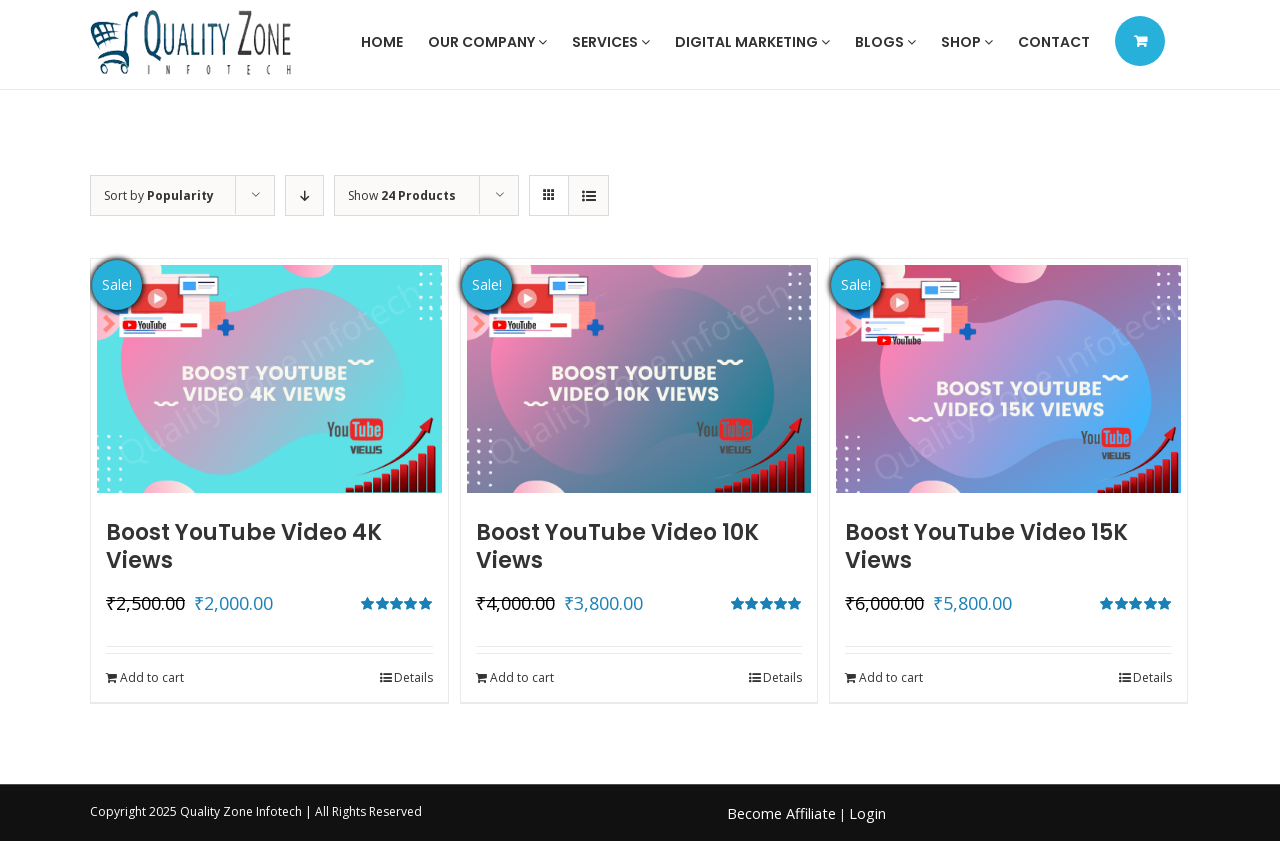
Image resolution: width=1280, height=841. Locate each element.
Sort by (159, 195)
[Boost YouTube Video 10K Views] (639, 379)
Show (402, 195)
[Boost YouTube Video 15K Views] (1008, 379)
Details (413, 677)
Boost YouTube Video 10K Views (617, 546)
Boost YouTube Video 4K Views (244, 546)
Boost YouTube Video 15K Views (986, 546)
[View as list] (588, 195)
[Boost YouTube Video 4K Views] (269, 379)
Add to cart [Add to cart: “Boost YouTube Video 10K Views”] (522, 677)
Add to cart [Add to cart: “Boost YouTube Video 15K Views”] (891, 677)
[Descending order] (304, 195)
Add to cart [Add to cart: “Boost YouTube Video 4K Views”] (152, 677)
